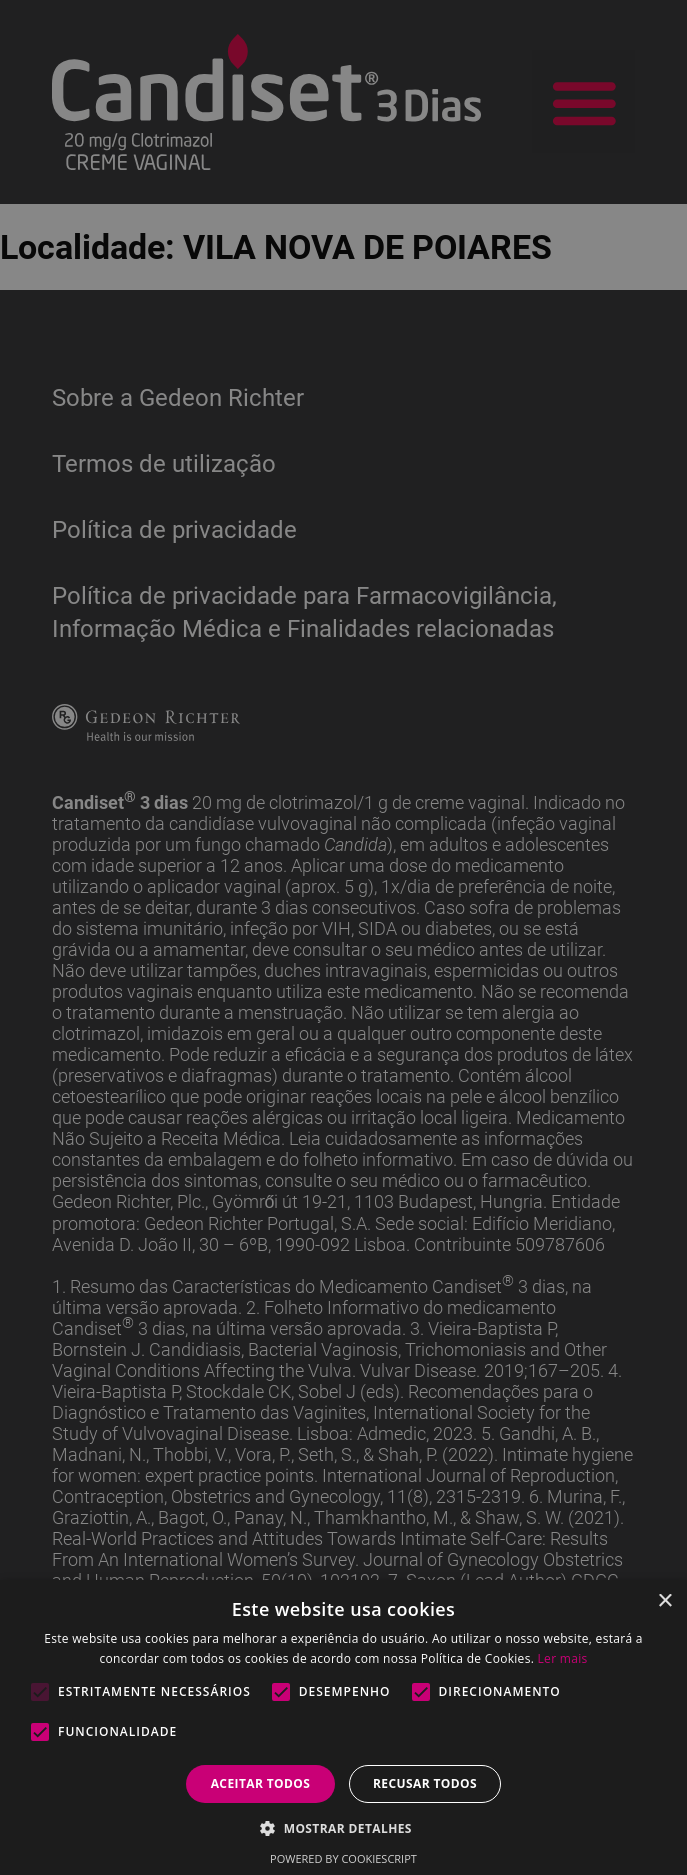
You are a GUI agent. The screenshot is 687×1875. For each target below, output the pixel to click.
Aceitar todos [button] (261, 1783)
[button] (343, 1827)
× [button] (664, 1601)
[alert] (343, 937)
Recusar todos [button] (425, 1783)
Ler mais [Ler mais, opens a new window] (563, 1658)
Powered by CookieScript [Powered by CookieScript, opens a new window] (343, 1858)
